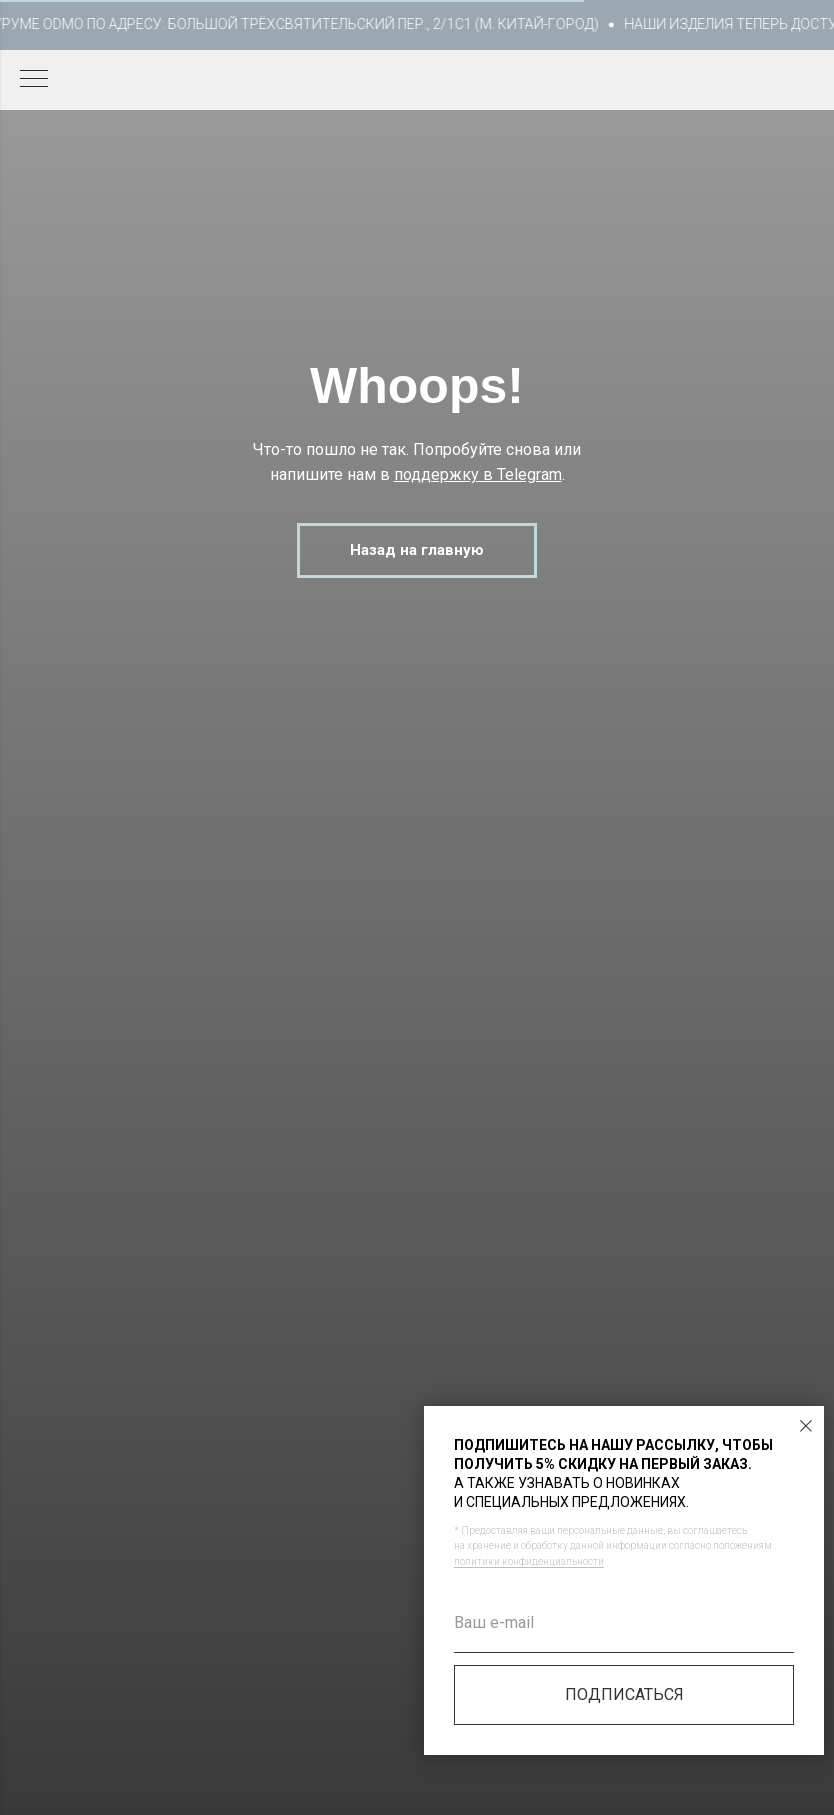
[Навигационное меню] (34, 80)
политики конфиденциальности (529, 1561)
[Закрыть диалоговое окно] (806, 1426)
